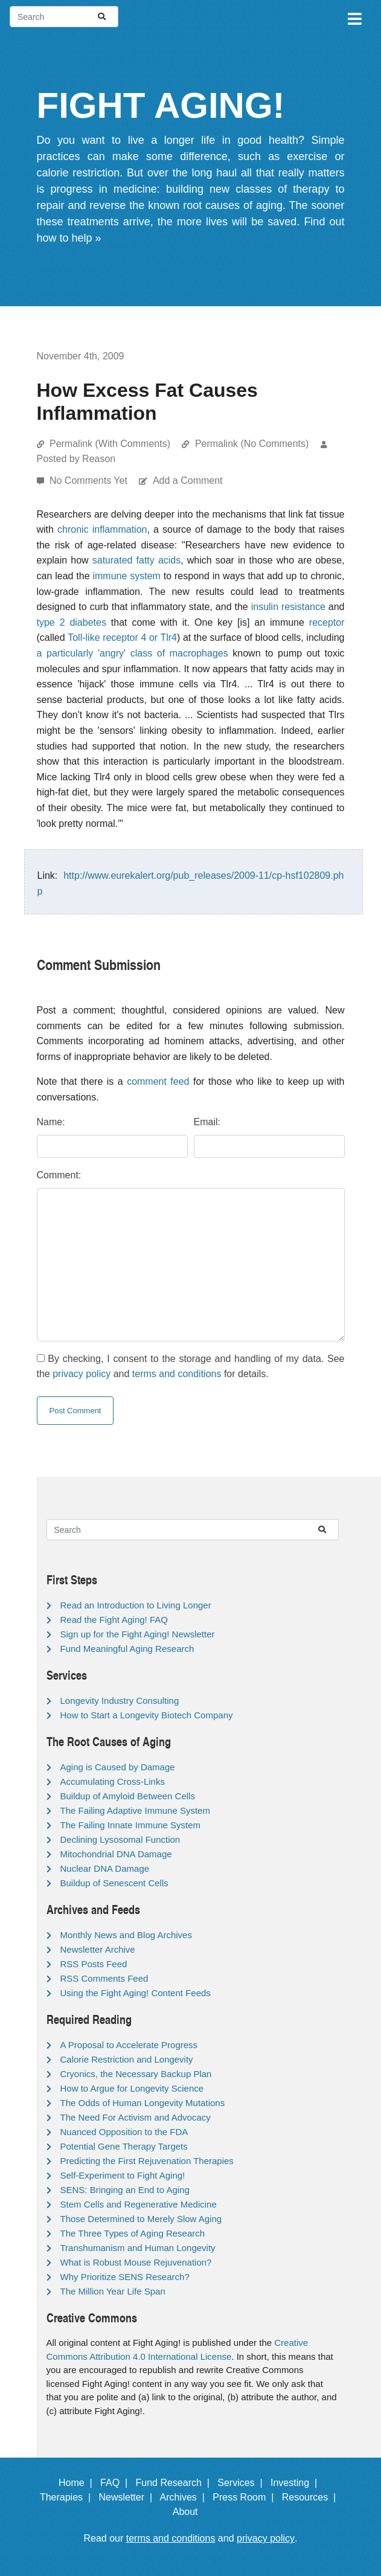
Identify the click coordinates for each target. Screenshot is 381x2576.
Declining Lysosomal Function (120, 1839)
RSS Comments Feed (104, 1978)
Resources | (311, 2497)
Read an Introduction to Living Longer (135, 1605)
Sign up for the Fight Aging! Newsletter (137, 1634)
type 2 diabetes (71, 622)
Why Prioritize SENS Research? (125, 2277)
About (191, 2512)
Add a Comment (188, 480)
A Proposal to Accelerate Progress (129, 2045)
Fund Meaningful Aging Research (127, 1648)
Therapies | (68, 2497)
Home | (78, 2483)
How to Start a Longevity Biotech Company (146, 1715)
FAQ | (116, 2483)
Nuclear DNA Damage (105, 1868)
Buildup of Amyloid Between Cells (127, 1796)
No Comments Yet (90, 480)
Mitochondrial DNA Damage (116, 1854)
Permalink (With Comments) (110, 443)
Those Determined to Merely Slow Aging (141, 2219)
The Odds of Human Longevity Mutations (142, 2103)
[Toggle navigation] (354, 17)
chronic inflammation (102, 529)
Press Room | (246, 2497)
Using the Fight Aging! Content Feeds (135, 1993)
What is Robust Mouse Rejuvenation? (136, 2262)
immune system (126, 576)
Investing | (296, 2483)
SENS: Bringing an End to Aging (125, 2190)
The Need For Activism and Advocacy (135, 2117)
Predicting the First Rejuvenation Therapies (147, 2161)
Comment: (59, 1175)
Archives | (185, 2497)
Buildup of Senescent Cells (114, 1883)
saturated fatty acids (136, 560)
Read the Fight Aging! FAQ (114, 1619)
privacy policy (81, 1374)
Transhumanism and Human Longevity (138, 2248)
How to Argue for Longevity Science (132, 2088)
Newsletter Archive (97, 1949)
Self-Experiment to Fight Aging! (122, 2175)
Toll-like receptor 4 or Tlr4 (122, 637)
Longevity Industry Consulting (119, 1700)
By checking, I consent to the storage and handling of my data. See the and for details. (191, 1367)
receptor (327, 622)
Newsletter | (128, 2497)
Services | (242, 2483)
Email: (207, 1122)
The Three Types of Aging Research (132, 2233)
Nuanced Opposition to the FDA (124, 2132)
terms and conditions (177, 1374)
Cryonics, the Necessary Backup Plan (136, 2074)
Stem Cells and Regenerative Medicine (138, 2204)
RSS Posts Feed (93, 1964)
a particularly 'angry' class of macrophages (132, 653)
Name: (51, 1122)
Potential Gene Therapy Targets (124, 2146)
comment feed (158, 1081)
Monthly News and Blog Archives (126, 1935)
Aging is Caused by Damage (117, 1767)
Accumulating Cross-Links (112, 1781)
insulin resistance (288, 607)
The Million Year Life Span (112, 2291)
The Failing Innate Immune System (130, 1825)
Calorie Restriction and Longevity (126, 2059)
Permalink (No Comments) (252, 443)
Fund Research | (174, 2483)
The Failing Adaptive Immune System (135, 1810)
